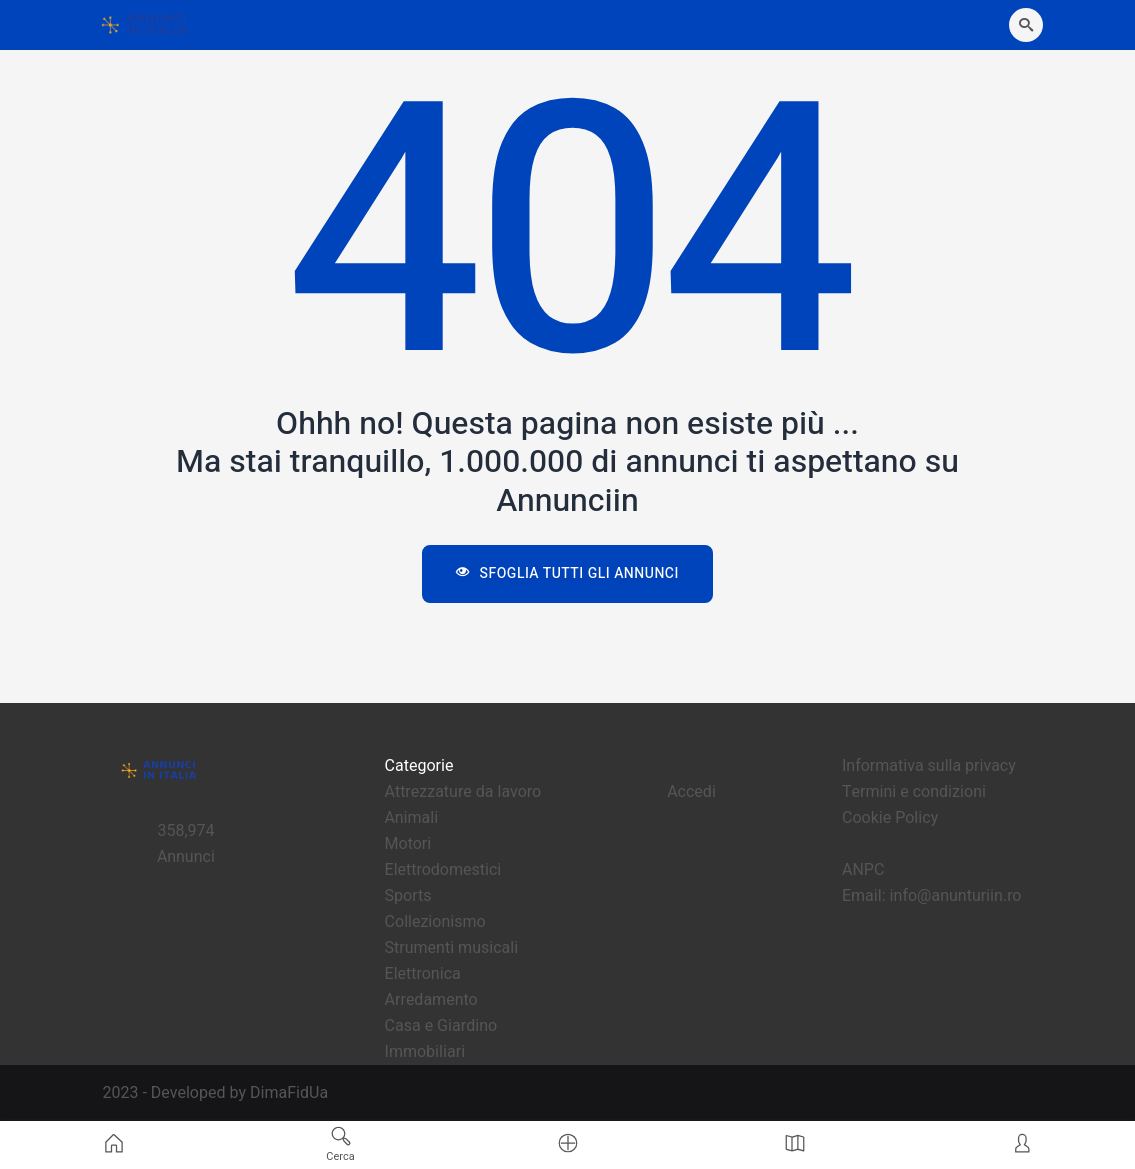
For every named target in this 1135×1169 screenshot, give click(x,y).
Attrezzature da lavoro (463, 792)
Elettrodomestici (443, 870)
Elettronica (423, 974)
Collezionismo (435, 922)
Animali (412, 818)
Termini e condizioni (914, 792)
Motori (408, 844)
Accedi (691, 792)
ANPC (863, 870)
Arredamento (431, 1000)
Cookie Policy (890, 818)
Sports (408, 896)
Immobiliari (425, 1052)
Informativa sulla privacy (929, 766)
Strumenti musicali (452, 948)
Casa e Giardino (441, 1026)
